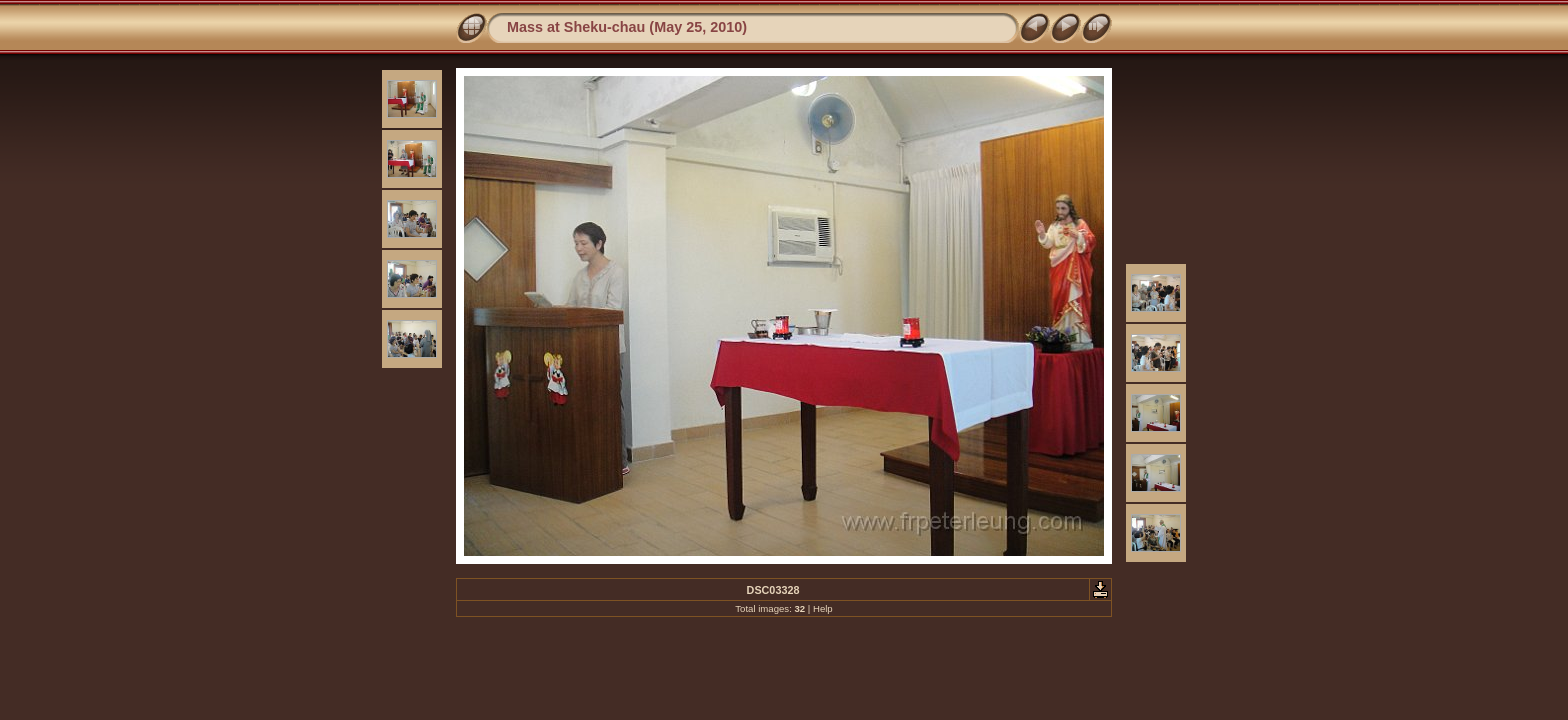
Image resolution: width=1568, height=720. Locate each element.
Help (823, 608)
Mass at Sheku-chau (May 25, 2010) (627, 27)
